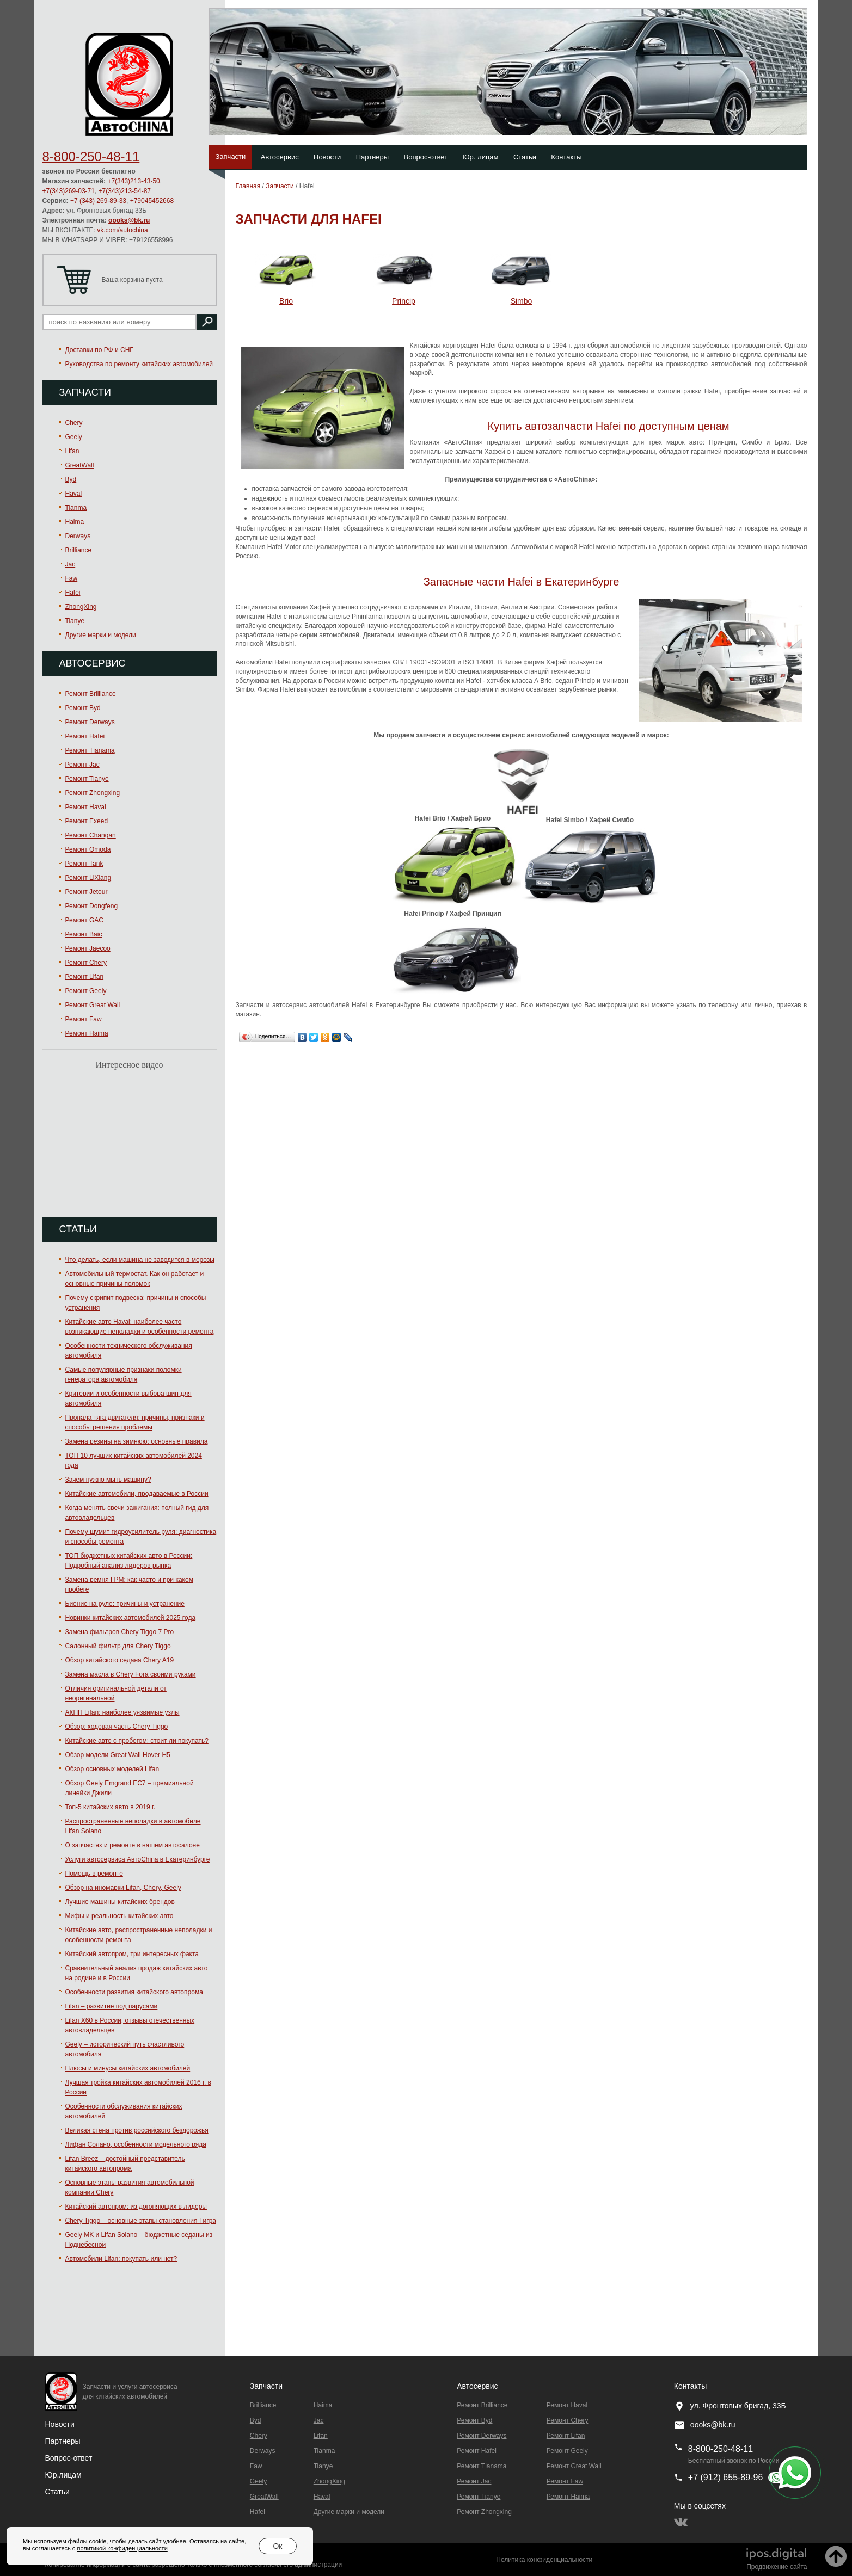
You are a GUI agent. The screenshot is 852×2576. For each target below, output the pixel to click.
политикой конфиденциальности (122, 2548)
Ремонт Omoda (88, 849)
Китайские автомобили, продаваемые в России (137, 1493)
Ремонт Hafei (85, 736)
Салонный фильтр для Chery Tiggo (118, 1646)
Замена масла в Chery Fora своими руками (130, 1674)
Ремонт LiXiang (88, 878)
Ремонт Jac (82, 764)
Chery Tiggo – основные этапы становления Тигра (141, 2220)
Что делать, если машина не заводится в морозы (139, 1260)
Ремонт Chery (86, 962)
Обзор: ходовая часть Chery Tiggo (116, 1726)
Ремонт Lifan (84, 977)
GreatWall (79, 465)
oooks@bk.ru (129, 220)
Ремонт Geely (86, 991)
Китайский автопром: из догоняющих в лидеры (136, 2206)
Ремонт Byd (83, 708)
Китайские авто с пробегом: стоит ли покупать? (137, 1741)
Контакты (566, 157)
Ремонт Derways (90, 722)
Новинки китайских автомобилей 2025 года (130, 1618)
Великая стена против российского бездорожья (137, 2130)
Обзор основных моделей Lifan (112, 1769)
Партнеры (372, 157)
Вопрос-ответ (425, 157)
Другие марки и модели (100, 635)
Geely (73, 437)
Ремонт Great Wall (92, 1005)
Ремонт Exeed (86, 821)
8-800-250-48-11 (91, 156)
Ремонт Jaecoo (88, 948)
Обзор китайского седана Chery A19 (119, 1660)
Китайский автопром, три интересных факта (132, 1954)
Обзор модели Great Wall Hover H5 (117, 1755)
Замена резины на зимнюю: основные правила (136, 1441)
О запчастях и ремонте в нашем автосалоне (132, 1845)
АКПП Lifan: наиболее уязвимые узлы (122, 1712)
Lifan (72, 451)
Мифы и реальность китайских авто (119, 1916)
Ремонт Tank (84, 863)
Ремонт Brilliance (90, 694)
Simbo (521, 301)
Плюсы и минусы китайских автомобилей (128, 2068)
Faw (71, 578)
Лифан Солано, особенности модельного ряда (136, 2144)
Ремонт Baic (83, 934)
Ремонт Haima (86, 1033)
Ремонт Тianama (90, 750)
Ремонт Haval (85, 807)
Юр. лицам (480, 157)
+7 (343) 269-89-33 (98, 201)
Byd (71, 479)
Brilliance (78, 550)
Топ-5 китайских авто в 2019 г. (110, 1807)
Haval (73, 493)
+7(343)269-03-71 (68, 191)
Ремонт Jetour (86, 892)
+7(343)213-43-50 (133, 181)
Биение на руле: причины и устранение (125, 1603)
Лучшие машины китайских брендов (120, 1902)
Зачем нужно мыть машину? (108, 1479)
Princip (403, 301)
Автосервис (280, 157)
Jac (70, 564)
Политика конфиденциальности (544, 2559)
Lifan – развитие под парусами (111, 2006)
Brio (286, 301)
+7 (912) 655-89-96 (725, 2477)
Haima (74, 522)
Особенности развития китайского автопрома (134, 1992)
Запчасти (231, 156)
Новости (327, 157)
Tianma (76, 507)
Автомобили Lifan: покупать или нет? (121, 2259)
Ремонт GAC (84, 920)
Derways (78, 536)
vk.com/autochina (122, 230)
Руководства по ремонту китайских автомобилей (139, 364)
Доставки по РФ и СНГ (99, 350)
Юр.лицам (63, 2474)
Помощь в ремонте (94, 1873)
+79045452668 (152, 201)
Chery (74, 423)
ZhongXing (81, 607)
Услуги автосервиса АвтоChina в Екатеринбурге (137, 1859)
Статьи (524, 157)
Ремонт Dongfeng (91, 906)
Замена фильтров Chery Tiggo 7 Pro (119, 1632)
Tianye (75, 621)
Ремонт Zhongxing (92, 793)
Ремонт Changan (90, 835)
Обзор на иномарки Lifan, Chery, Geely (123, 1887)
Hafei (73, 592)
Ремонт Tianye (87, 778)
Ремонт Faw (83, 1019)
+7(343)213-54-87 (125, 191)
